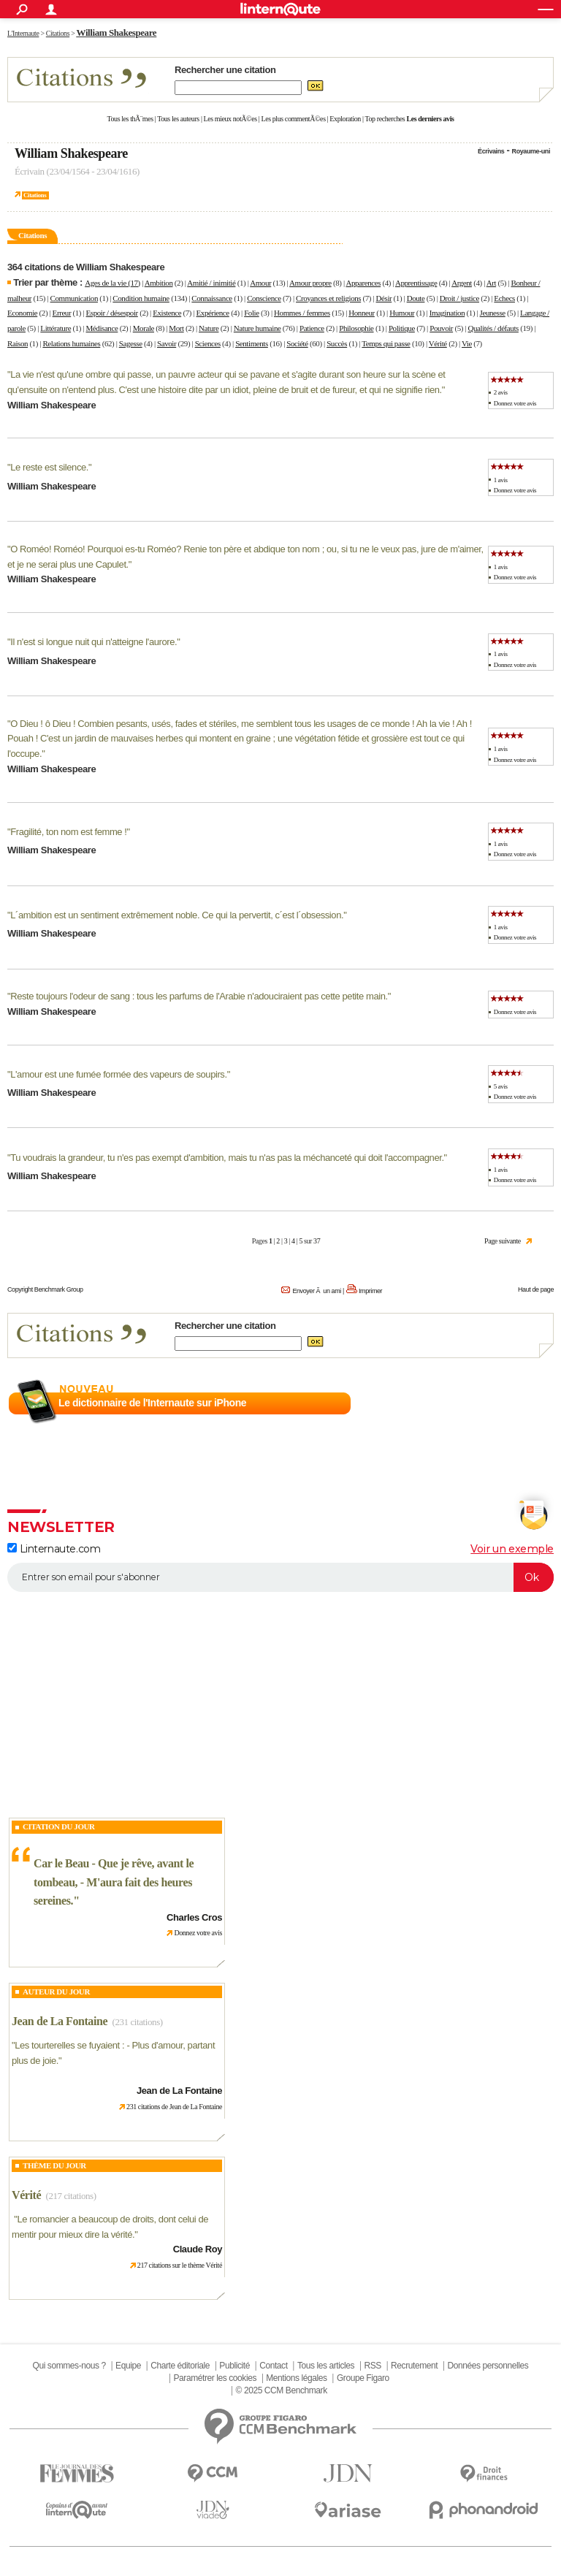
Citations (34, 195)
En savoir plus (522, 1403)
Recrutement (414, 2365)
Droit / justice (459, 298)
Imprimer (370, 1291)
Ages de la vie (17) (112, 282)
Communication (74, 298)
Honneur (361, 312)
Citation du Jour (59, 1826)
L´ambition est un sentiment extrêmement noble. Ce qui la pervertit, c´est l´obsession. (176, 915)
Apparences (363, 282)
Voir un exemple (512, 1548)
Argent (461, 282)
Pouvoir (441, 328)
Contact (273, 2365)
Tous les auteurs (178, 119)
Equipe (128, 2365)
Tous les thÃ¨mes (130, 119)
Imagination (447, 312)
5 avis (501, 1086)
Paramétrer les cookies (215, 2378)
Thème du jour (54, 2165)
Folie (251, 312)
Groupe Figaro (363, 2378)
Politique (402, 328)
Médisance (102, 328)
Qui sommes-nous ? (69, 2365)
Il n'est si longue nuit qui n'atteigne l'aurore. (93, 641)
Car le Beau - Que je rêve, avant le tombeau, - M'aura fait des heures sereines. (114, 1882)
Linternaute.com (53, 1548)
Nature (208, 328)
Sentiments (251, 343)
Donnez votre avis (515, 403)
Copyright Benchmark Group (45, 1289)
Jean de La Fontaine (59, 2021)
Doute (416, 298)
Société (297, 343)
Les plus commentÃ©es (294, 119)
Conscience (264, 298)
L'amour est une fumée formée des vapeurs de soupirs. (118, 1074)
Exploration (345, 119)
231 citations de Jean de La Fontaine (174, 2107)
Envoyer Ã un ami (316, 1291)
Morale (143, 328)
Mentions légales (296, 2378)
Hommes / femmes (302, 312)
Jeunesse (492, 312)
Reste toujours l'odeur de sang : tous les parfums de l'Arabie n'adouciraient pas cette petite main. (199, 996)
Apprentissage (416, 282)
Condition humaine (140, 298)
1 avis (501, 480)
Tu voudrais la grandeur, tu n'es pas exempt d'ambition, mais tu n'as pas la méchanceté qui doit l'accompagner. (226, 1157)
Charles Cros (194, 1917)
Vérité (438, 343)
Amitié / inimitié (211, 282)
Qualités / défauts (493, 328)
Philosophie (356, 328)
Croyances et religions (328, 298)
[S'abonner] (280, 1577)
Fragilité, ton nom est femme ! (68, 831)
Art (491, 282)
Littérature (55, 328)
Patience (311, 328)
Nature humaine (257, 328)
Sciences (208, 343)
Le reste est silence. (49, 467)
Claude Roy (197, 2249)
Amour (260, 282)
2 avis (501, 392)
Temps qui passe (386, 343)
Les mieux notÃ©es (230, 119)
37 (316, 1241)
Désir (384, 298)
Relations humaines (71, 343)
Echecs (504, 298)
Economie (22, 312)
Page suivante (502, 1241)
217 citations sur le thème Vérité (179, 2265)
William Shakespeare (71, 153)
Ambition (159, 282)
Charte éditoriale (180, 2365)
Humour (401, 312)
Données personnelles (487, 2365)
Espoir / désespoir (112, 312)
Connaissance (211, 298)
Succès (337, 343)
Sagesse (130, 343)
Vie (467, 343)
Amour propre (310, 282)
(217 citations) (71, 2195)
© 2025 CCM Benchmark (281, 2390)
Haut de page (536, 1289)
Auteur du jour (56, 1991)
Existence (167, 312)
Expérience (212, 312)
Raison (17, 343)
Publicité (234, 2365)
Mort (176, 328)
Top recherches (385, 119)
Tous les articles (325, 2365)
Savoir (166, 343)
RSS (372, 2365)
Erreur (62, 312)
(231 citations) (137, 2021)
